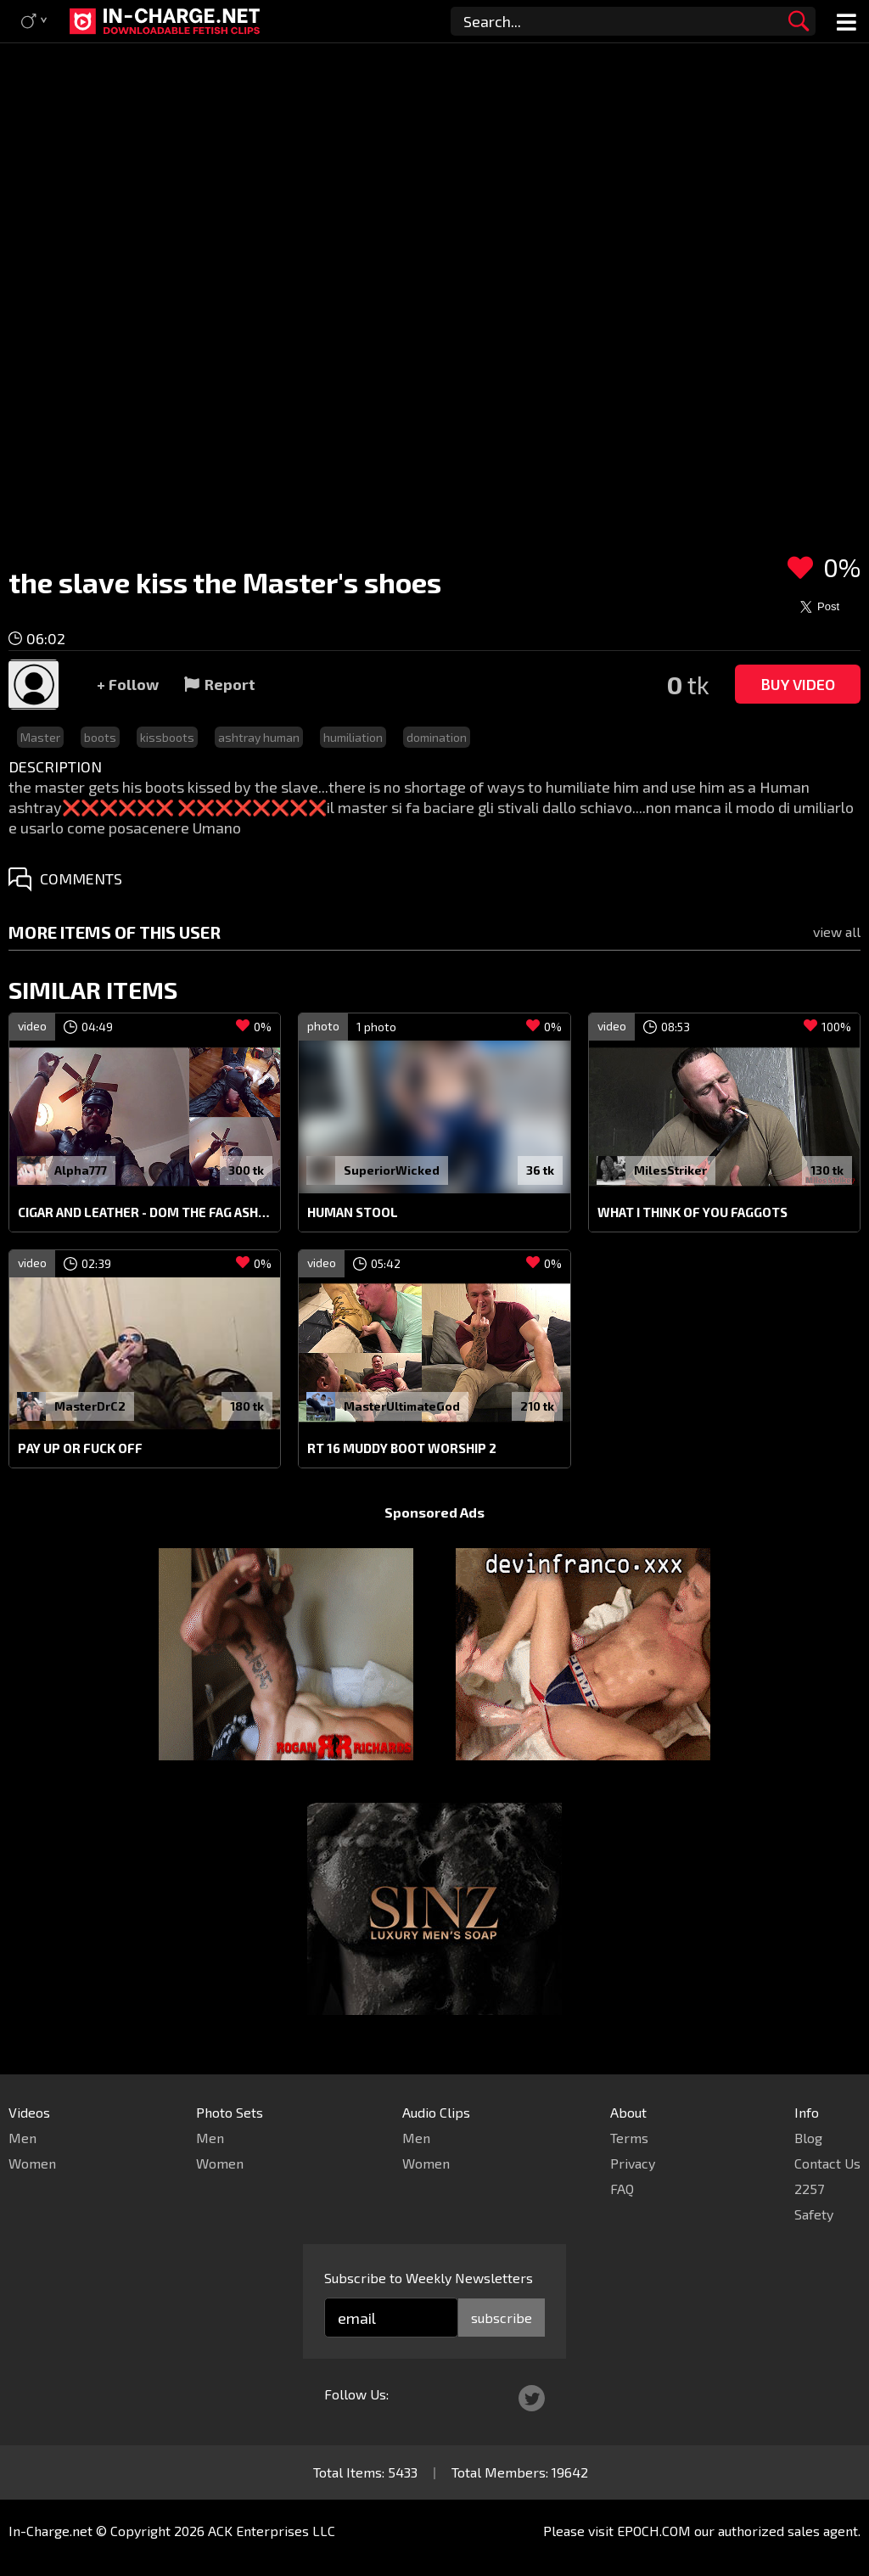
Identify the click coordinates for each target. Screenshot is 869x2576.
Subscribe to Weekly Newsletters (428, 2278)
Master (40, 737)
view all (837, 931)
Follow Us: (356, 2394)
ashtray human (259, 737)
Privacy (632, 2163)
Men (22, 2138)
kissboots (167, 737)
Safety (813, 2214)
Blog (808, 2138)
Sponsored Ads (434, 1512)
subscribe (501, 2317)
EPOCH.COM (654, 2531)
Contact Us (827, 2163)
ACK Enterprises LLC (271, 2531)
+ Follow (128, 684)
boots (100, 737)
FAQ (622, 2188)
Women (32, 2163)
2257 (809, 2188)
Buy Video (797, 684)
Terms (629, 2138)
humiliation (353, 737)
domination (436, 737)
